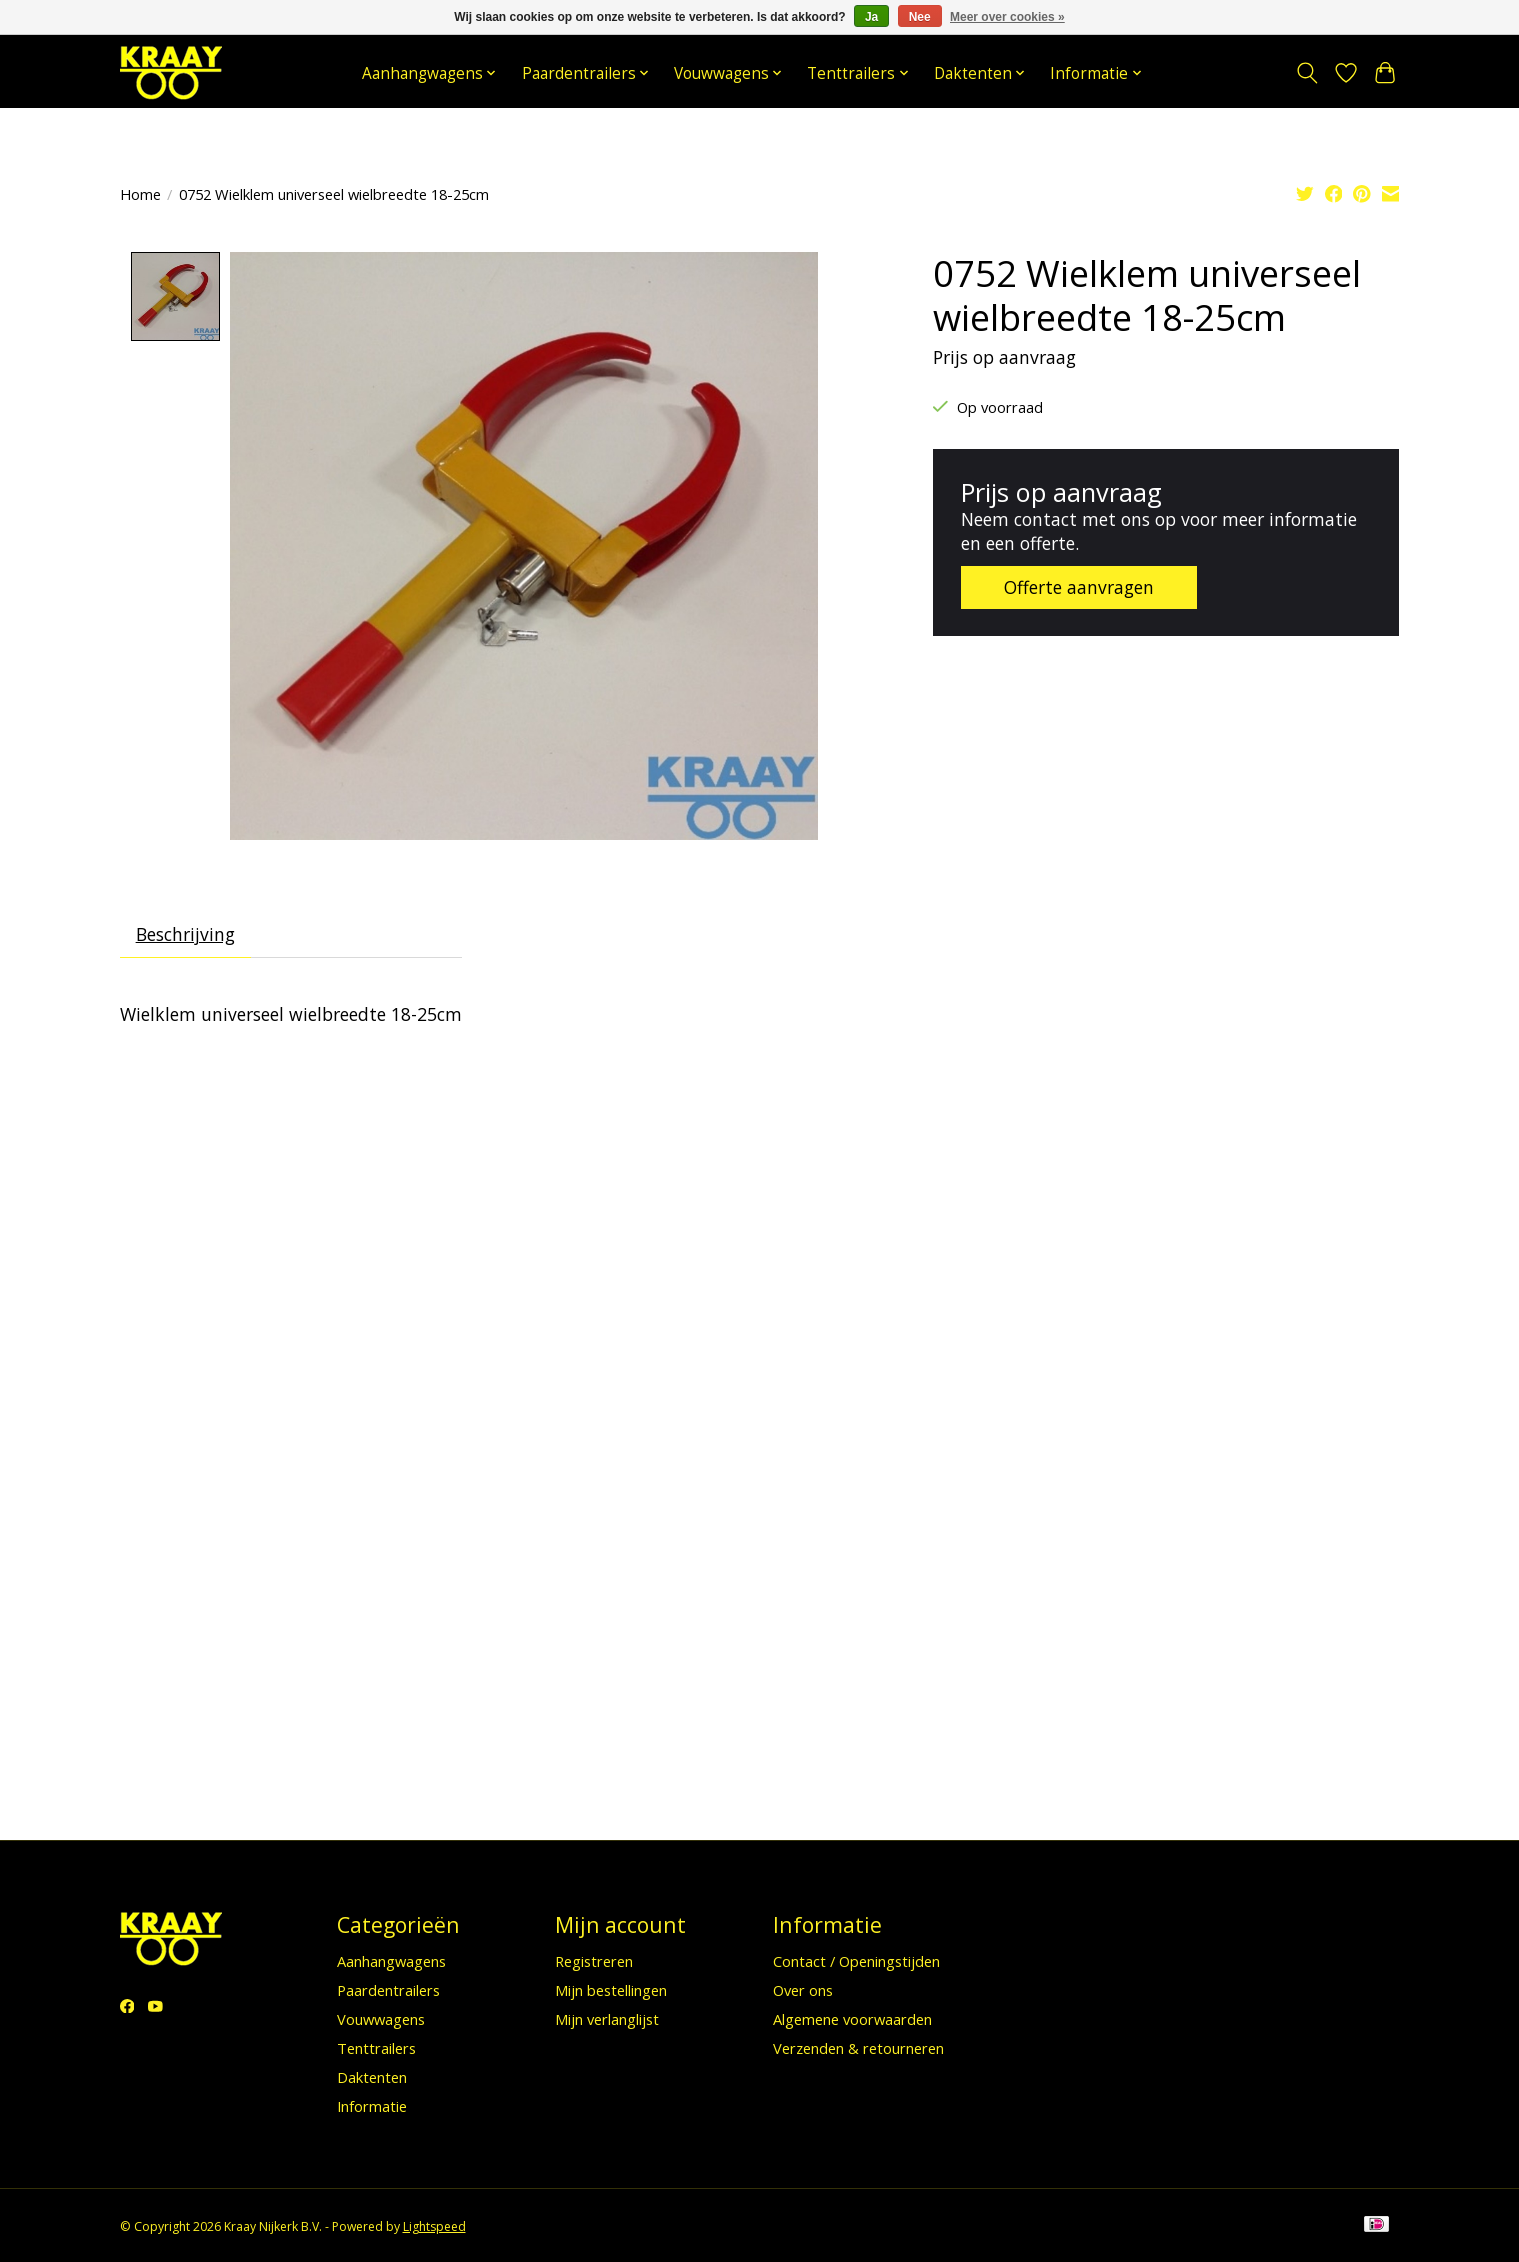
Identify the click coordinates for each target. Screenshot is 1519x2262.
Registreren (594, 1961)
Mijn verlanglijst (607, 2019)
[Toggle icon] (1307, 73)
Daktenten (372, 2078)
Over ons (803, 1990)
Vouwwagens (381, 2019)
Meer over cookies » (1007, 17)
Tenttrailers (376, 2049)
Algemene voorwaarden (852, 2019)
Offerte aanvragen (1080, 587)
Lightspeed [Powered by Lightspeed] (434, 2226)
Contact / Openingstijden (856, 1961)
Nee (920, 17)
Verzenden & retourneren (858, 2049)
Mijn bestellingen (611, 1990)
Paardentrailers (388, 1990)
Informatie (372, 2107)
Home (140, 194)
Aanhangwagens (391, 1961)
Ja (871, 17)
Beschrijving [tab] (185, 935)
